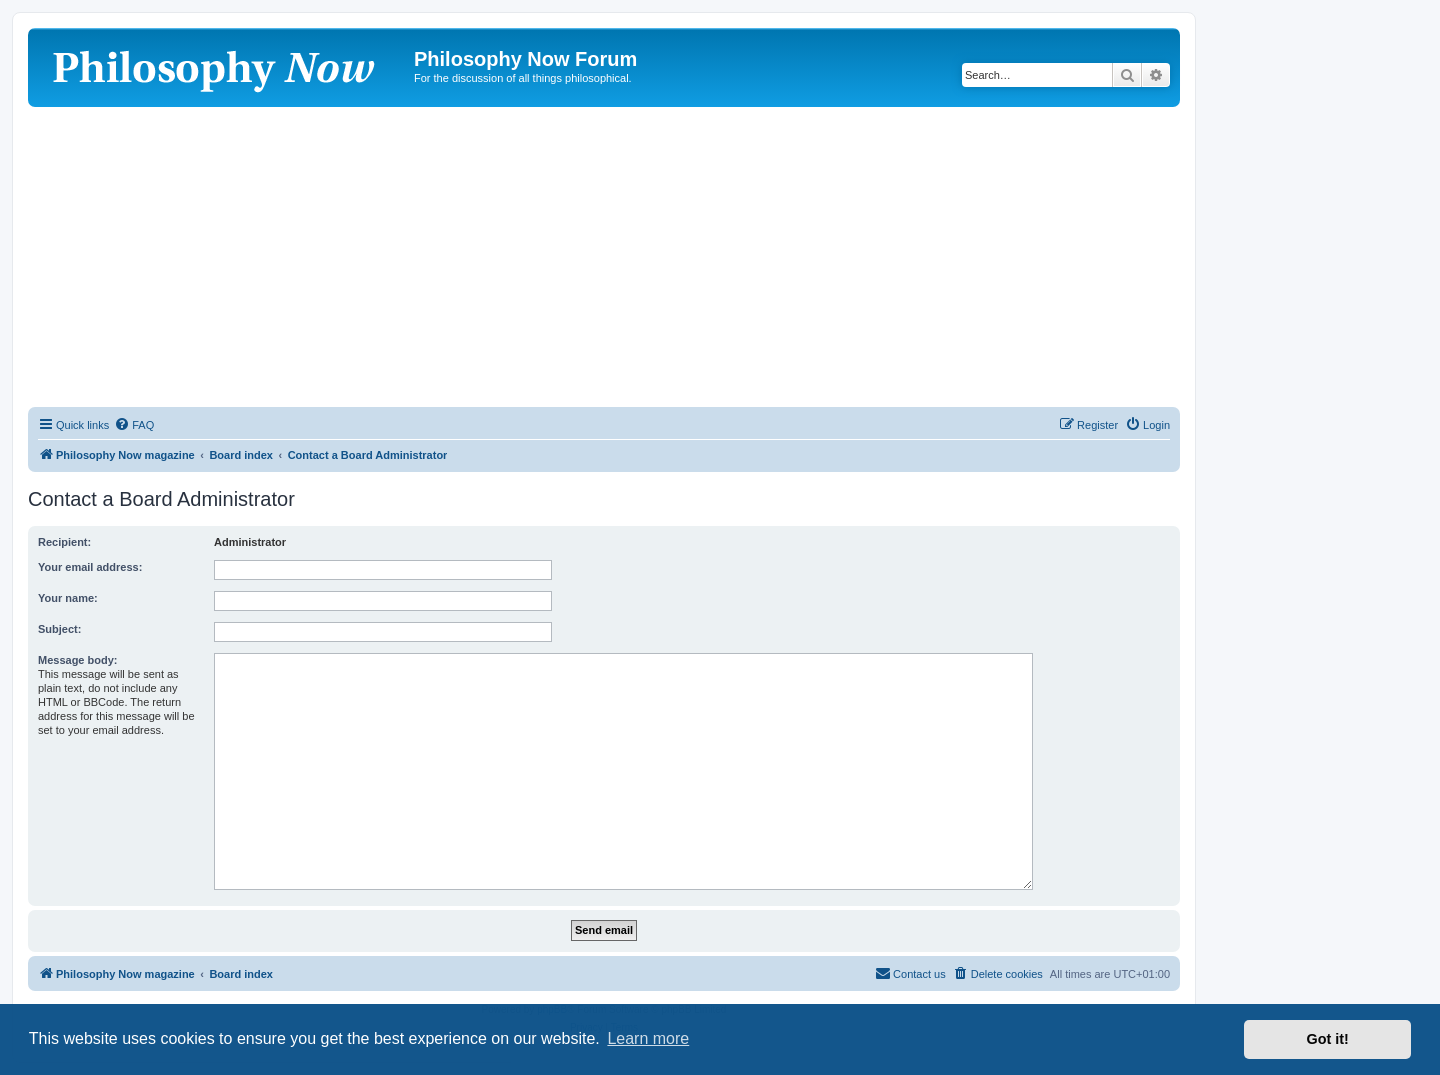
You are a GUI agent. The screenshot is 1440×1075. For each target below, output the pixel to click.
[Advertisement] (604, 257)
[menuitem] (134, 425)
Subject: (59, 629)
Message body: (77, 660)
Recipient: (64, 542)
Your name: (68, 598)
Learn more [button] (648, 1038)
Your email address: (90, 567)
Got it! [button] (1328, 1039)
